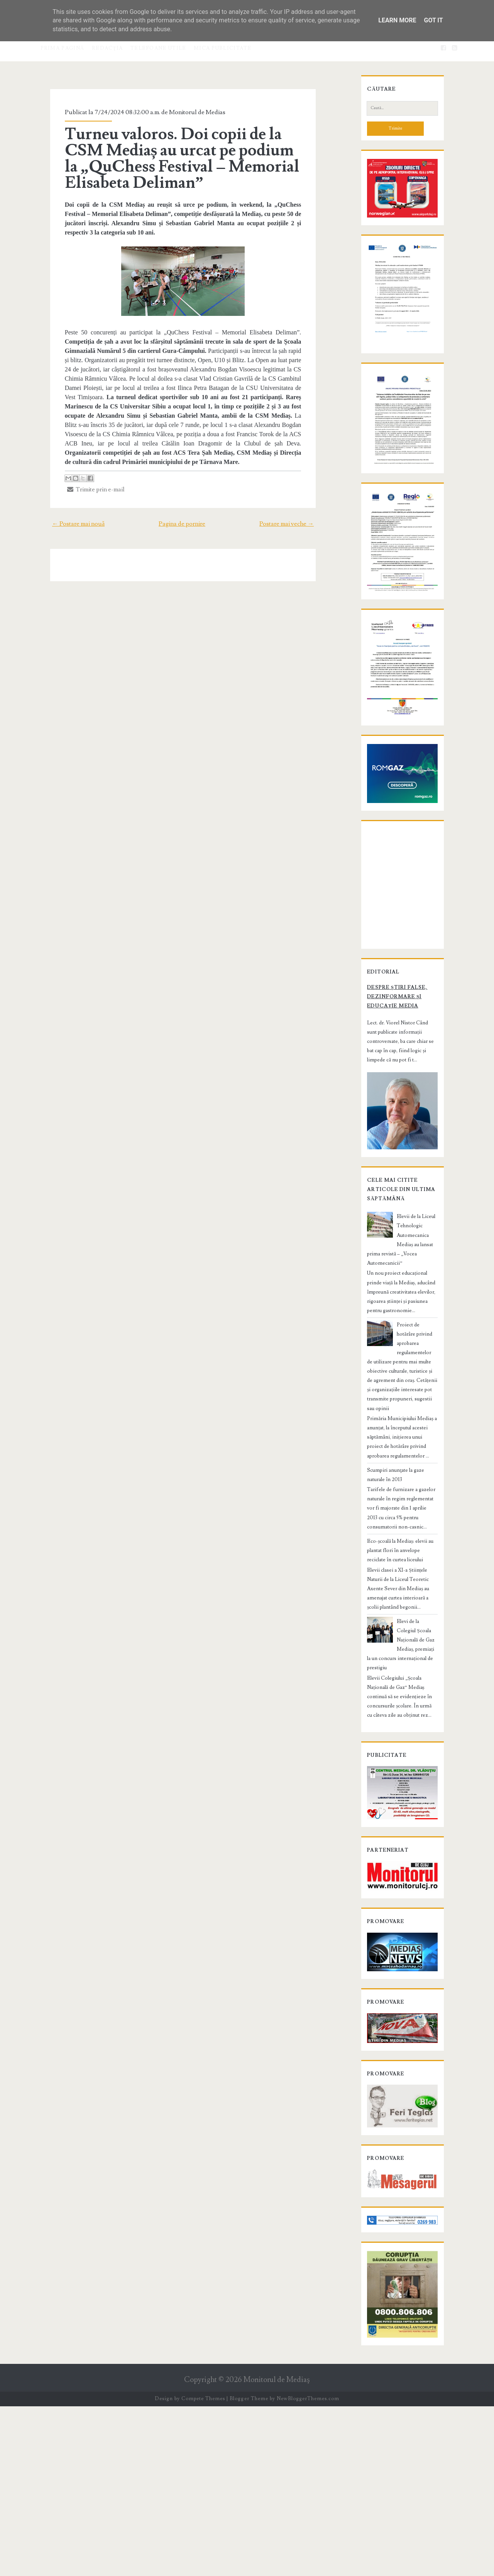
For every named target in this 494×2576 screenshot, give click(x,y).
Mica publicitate (223, 48)
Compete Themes (203, 2568)
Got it (433, 20)
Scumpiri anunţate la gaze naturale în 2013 (402, 1603)
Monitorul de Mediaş (277, 2549)
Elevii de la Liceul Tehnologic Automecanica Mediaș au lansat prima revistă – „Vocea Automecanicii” (399, 1423)
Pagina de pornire (182, 514)
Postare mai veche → (300, 514)
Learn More (397, 20)
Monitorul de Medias (185, 112)
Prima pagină (63, 48)
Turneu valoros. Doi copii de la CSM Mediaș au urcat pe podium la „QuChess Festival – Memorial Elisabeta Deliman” (182, 158)
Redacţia (107, 48)
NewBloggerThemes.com (308, 2568)
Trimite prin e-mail (84, 480)
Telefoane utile (158, 48)
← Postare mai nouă (65, 514)
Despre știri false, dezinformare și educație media (398, 1178)
